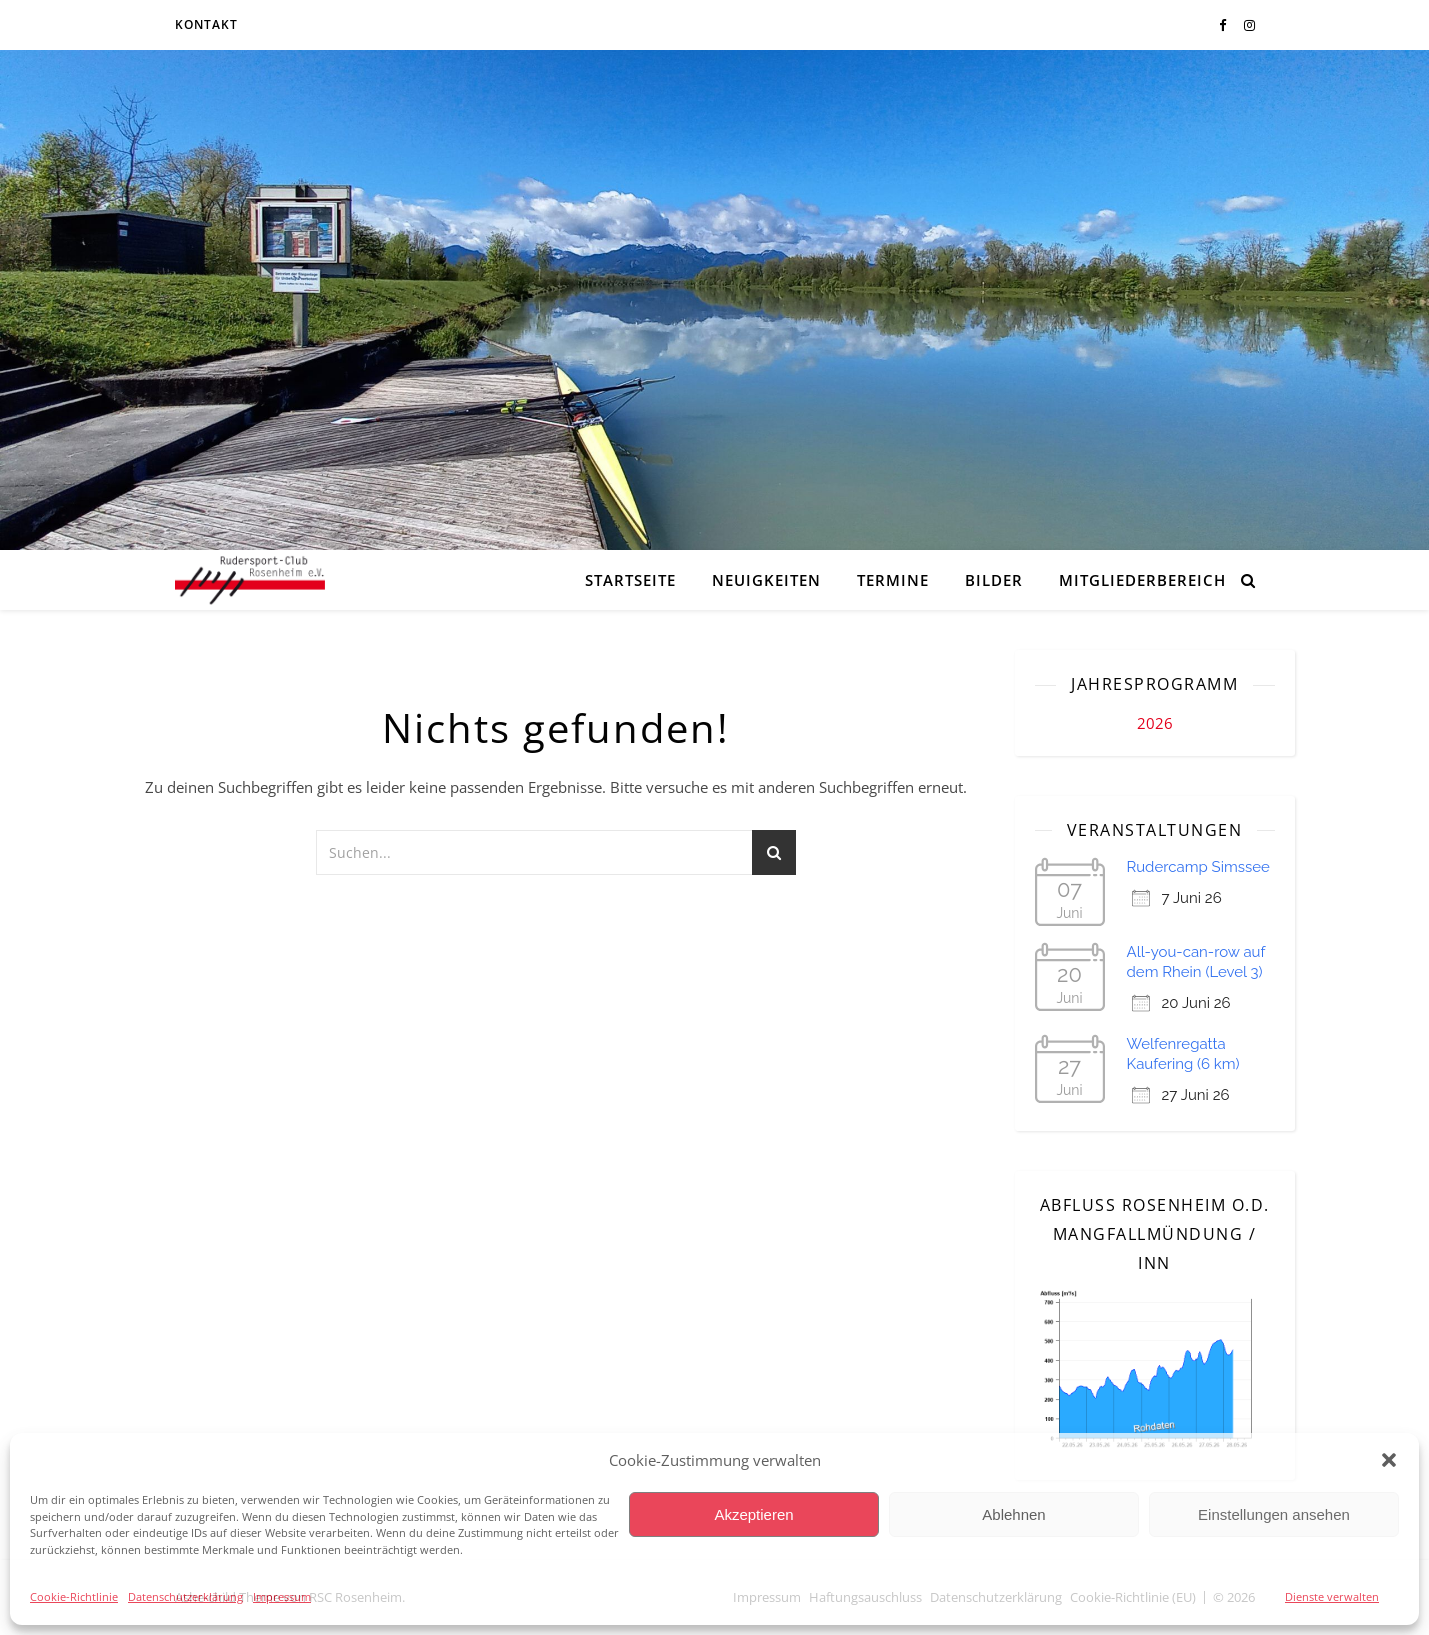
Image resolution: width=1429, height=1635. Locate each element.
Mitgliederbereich (1142, 580)
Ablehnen (1013, 1514)
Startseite (630, 580)
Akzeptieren (753, 1514)
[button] (1389, 1460)
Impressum (282, 1596)
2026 (1155, 723)
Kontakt (206, 24)
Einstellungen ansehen (1274, 1514)
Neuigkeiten (766, 580)
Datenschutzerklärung (185, 1596)
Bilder (994, 580)
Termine (893, 580)
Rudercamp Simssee (1198, 867)
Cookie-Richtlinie (74, 1596)
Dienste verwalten (1332, 1596)
